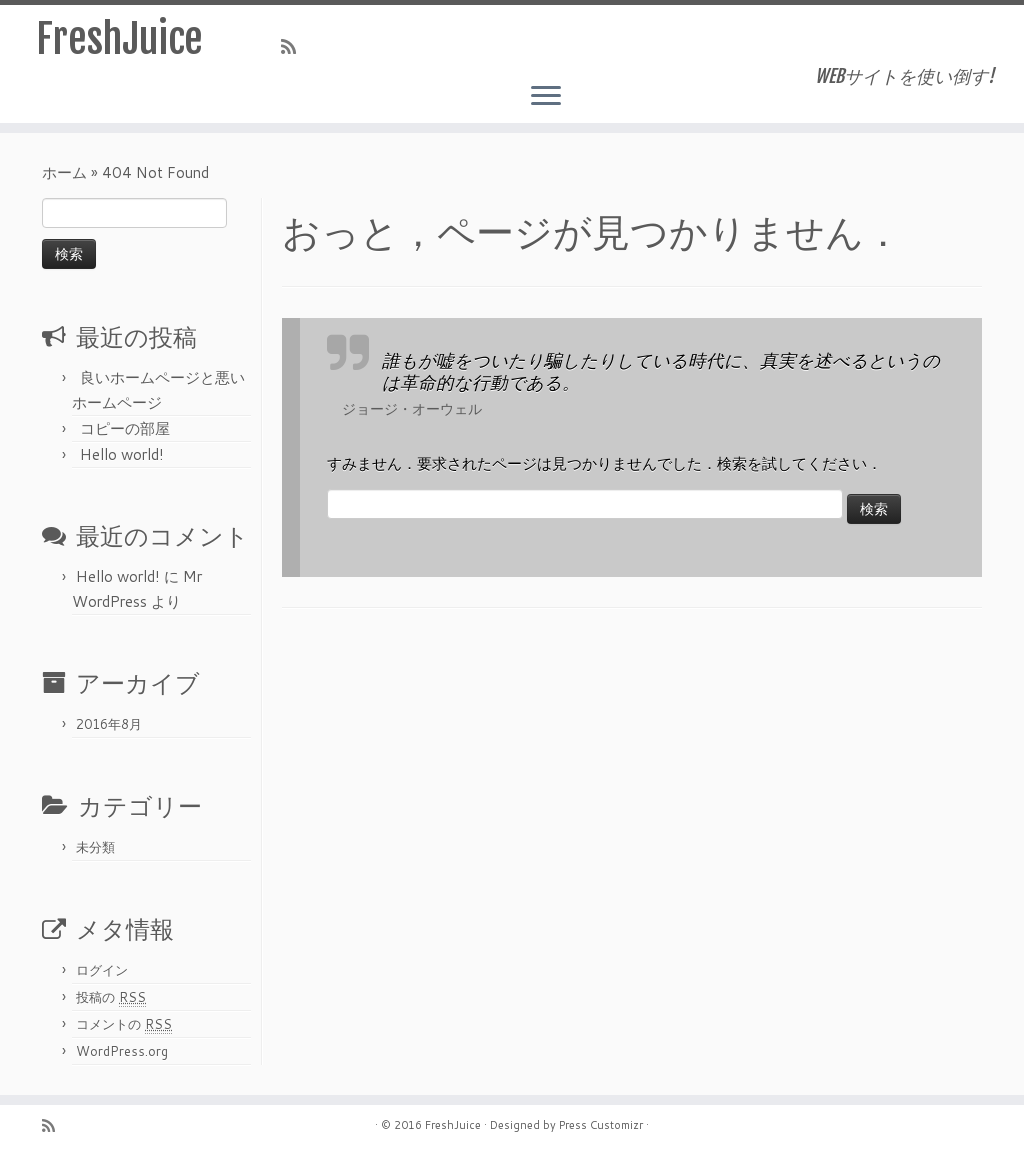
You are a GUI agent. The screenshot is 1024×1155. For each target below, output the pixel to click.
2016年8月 (109, 724)
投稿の (111, 997)
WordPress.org (122, 1051)
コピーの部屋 (125, 428)
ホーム (64, 172)
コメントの (124, 1024)
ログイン (102, 970)
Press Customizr (601, 1125)
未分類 (95, 847)
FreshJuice (119, 39)
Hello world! (122, 454)
